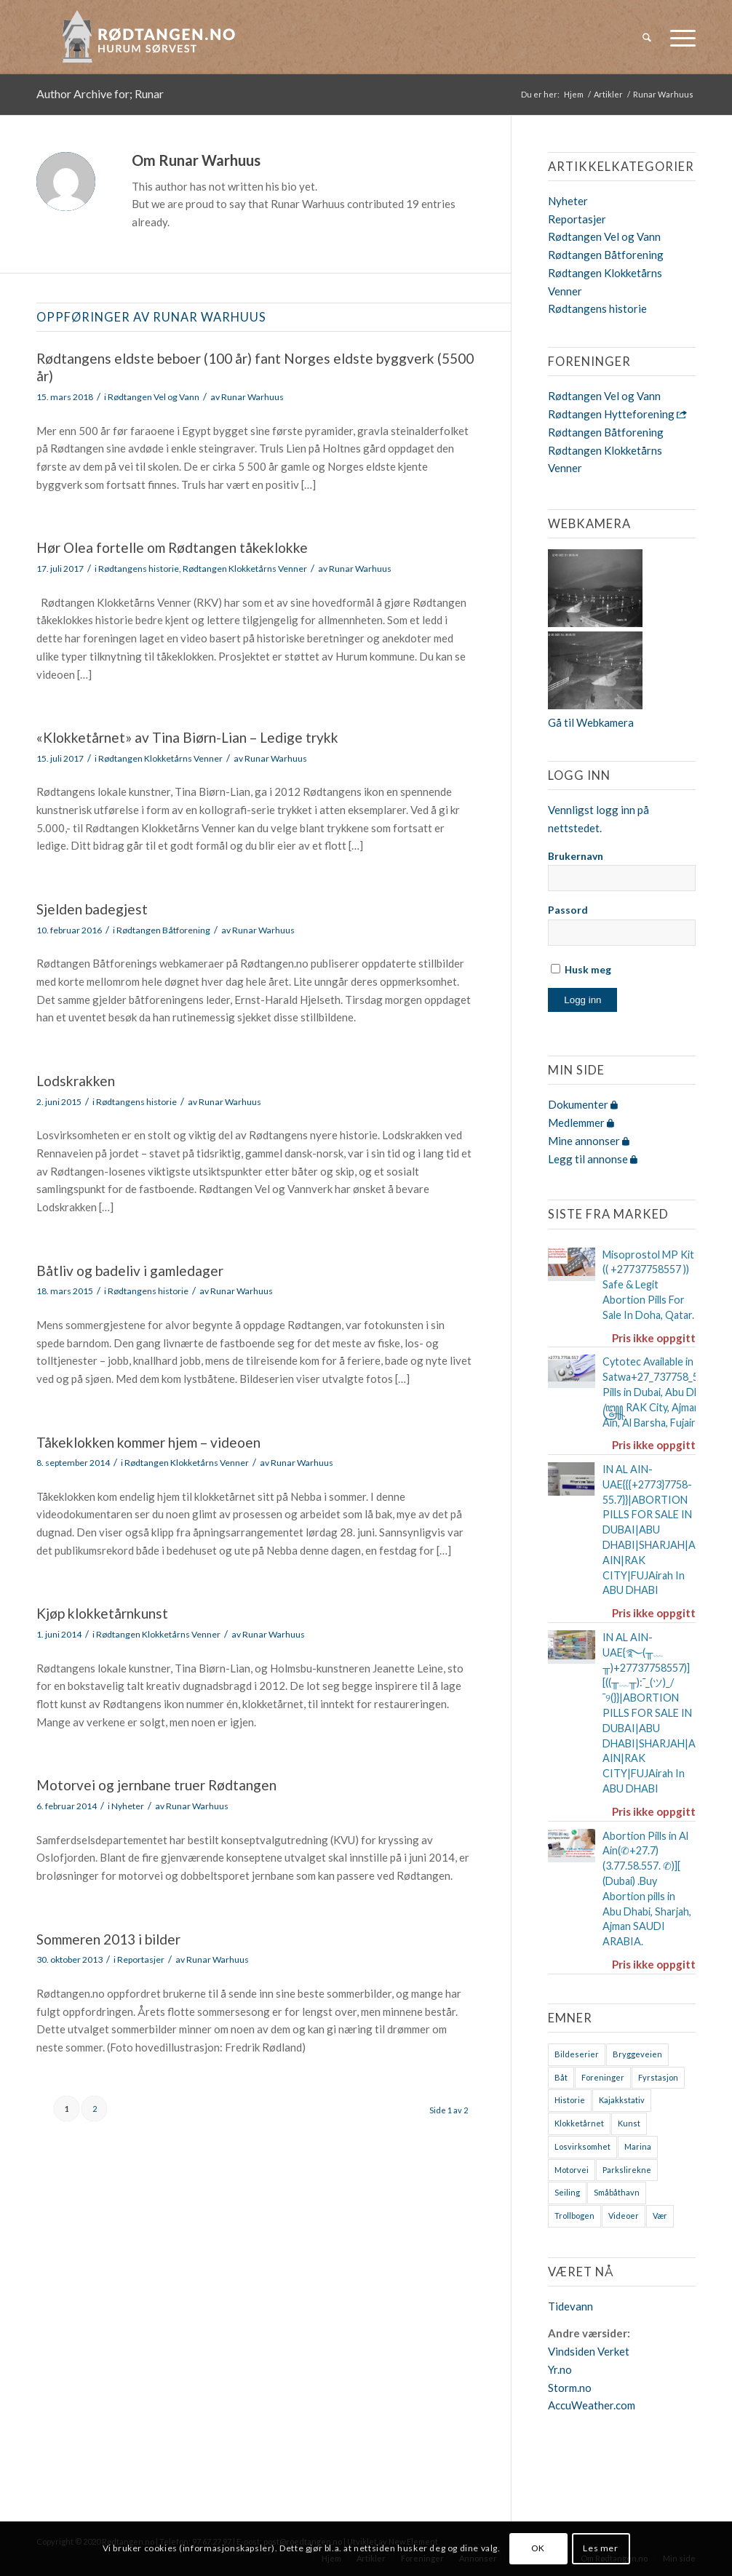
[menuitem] (647, 37)
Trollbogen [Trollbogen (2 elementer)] (574, 2215)
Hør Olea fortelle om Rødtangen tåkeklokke (172, 547)
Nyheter (127, 1806)
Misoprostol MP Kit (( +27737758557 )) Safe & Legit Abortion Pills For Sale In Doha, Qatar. (648, 1284)
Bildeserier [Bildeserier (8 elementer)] (576, 2054)
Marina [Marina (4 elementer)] (637, 2146)
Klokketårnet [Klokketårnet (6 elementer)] (579, 2123)
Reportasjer (140, 1959)
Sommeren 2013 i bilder (108, 1939)
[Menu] (678, 37)
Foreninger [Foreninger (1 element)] (602, 2077)
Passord (568, 910)
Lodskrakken (75, 1080)
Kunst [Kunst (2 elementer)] (629, 2123)
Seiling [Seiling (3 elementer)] (567, 2192)
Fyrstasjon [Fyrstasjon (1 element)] (658, 2077)
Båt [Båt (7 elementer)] (561, 2077)
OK (538, 2548)
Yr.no (560, 2369)
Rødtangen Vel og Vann (153, 396)
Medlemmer (581, 1122)
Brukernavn (575, 856)
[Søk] (647, 37)
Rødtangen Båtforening (163, 930)
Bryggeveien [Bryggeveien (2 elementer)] (637, 2054)
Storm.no (570, 2387)
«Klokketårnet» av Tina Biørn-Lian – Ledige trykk (187, 737)
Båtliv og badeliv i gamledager (129, 1270)
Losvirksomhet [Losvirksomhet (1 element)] (582, 2146)
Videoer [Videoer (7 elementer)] (623, 2215)
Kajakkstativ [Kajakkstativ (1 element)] (622, 2100)
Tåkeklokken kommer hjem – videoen (148, 1442)
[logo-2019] (153, 37)
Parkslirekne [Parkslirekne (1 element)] (626, 2169)
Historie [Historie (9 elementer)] (569, 2100)
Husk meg (581, 969)
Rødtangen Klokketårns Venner (245, 568)
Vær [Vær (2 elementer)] (660, 2215)
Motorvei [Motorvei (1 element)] (571, 2169)
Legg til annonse (592, 1158)
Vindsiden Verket (588, 2351)
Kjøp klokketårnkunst (102, 1613)
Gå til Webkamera (591, 722)
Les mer (600, 2548)
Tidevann (570, 2306)
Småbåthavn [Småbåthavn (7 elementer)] (617, 2192)
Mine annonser (588, 1140)
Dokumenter (583, 1104)
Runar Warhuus (252, 396)
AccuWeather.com (591, 2405)
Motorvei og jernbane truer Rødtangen (156, 1785)
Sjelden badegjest (92, 909)
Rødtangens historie (138, 568)
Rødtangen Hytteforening (617, 413)
